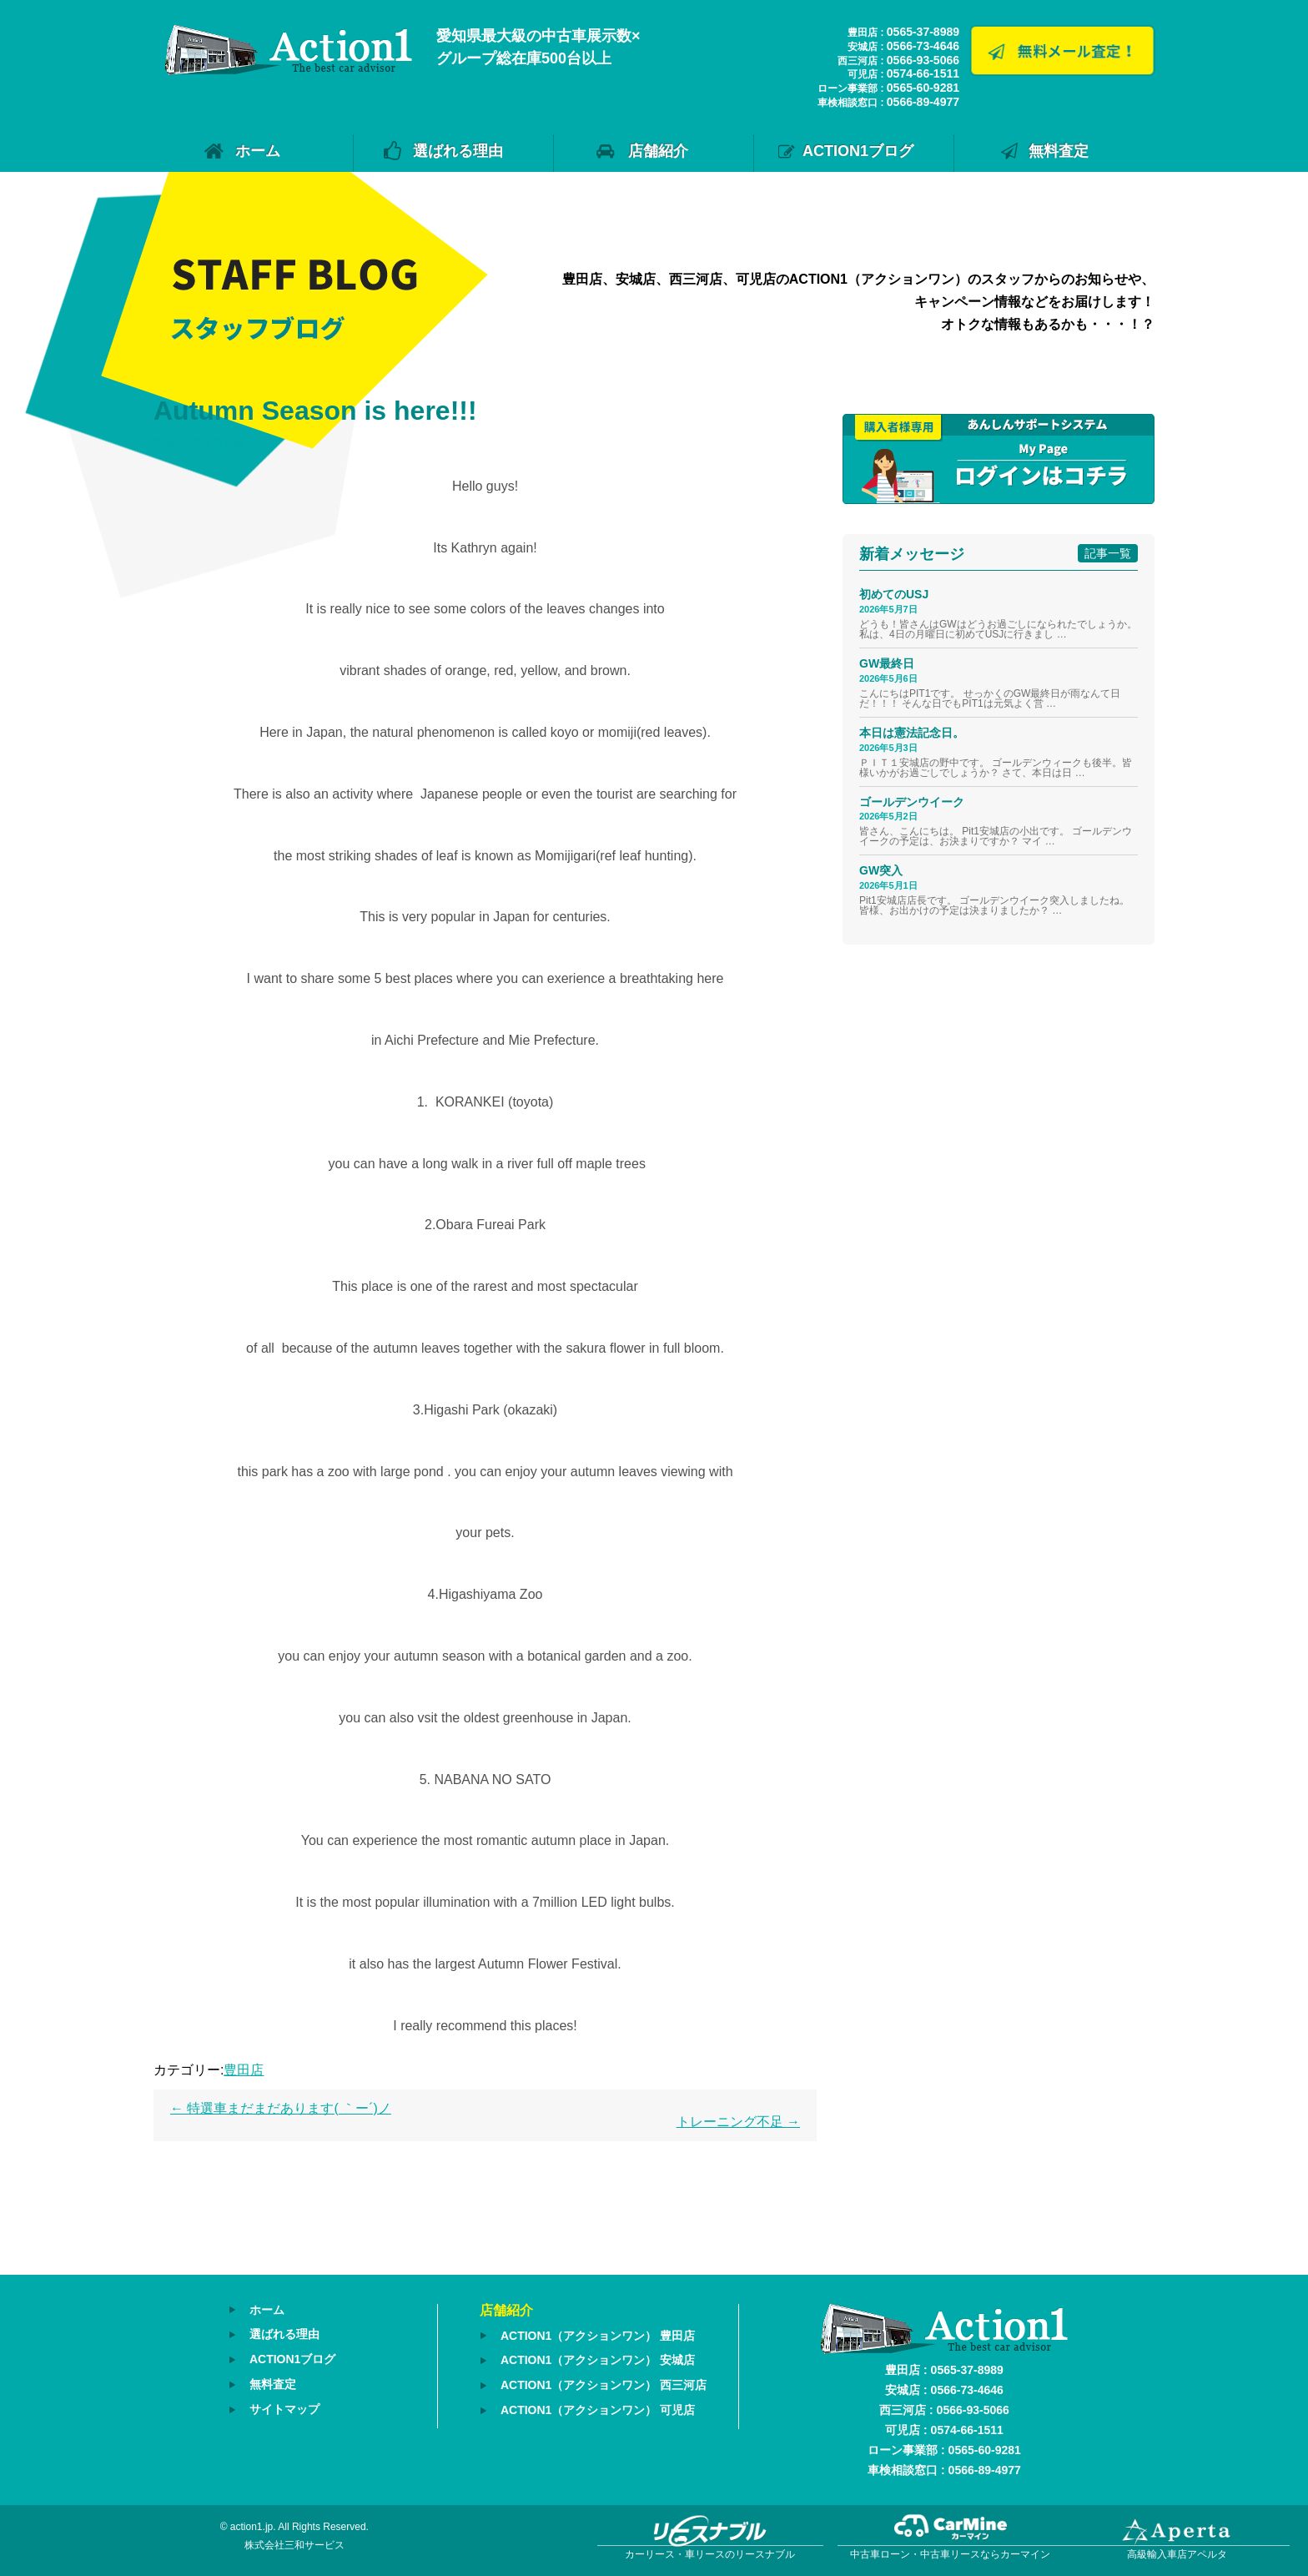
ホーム (257, 151)
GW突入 (881, 870)
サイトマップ (284, 2406)
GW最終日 (886, 663)
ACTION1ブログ (857, 151)
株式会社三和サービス (294, 2545)
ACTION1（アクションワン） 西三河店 (604, 2384)
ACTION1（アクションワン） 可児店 (598, 2408)
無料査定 (1059, 151)
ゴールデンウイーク (911, 802)
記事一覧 (1107, 553)
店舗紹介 (658, 151)
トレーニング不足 (738, 2122)
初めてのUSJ (893, 594)
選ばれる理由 (458, 151)
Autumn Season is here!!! (315, 411)
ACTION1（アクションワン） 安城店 (598, 2360)
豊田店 (244, 2070)
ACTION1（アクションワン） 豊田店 (598, 2336)
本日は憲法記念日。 (911, 732)
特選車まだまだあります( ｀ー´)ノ (280, 2108)
